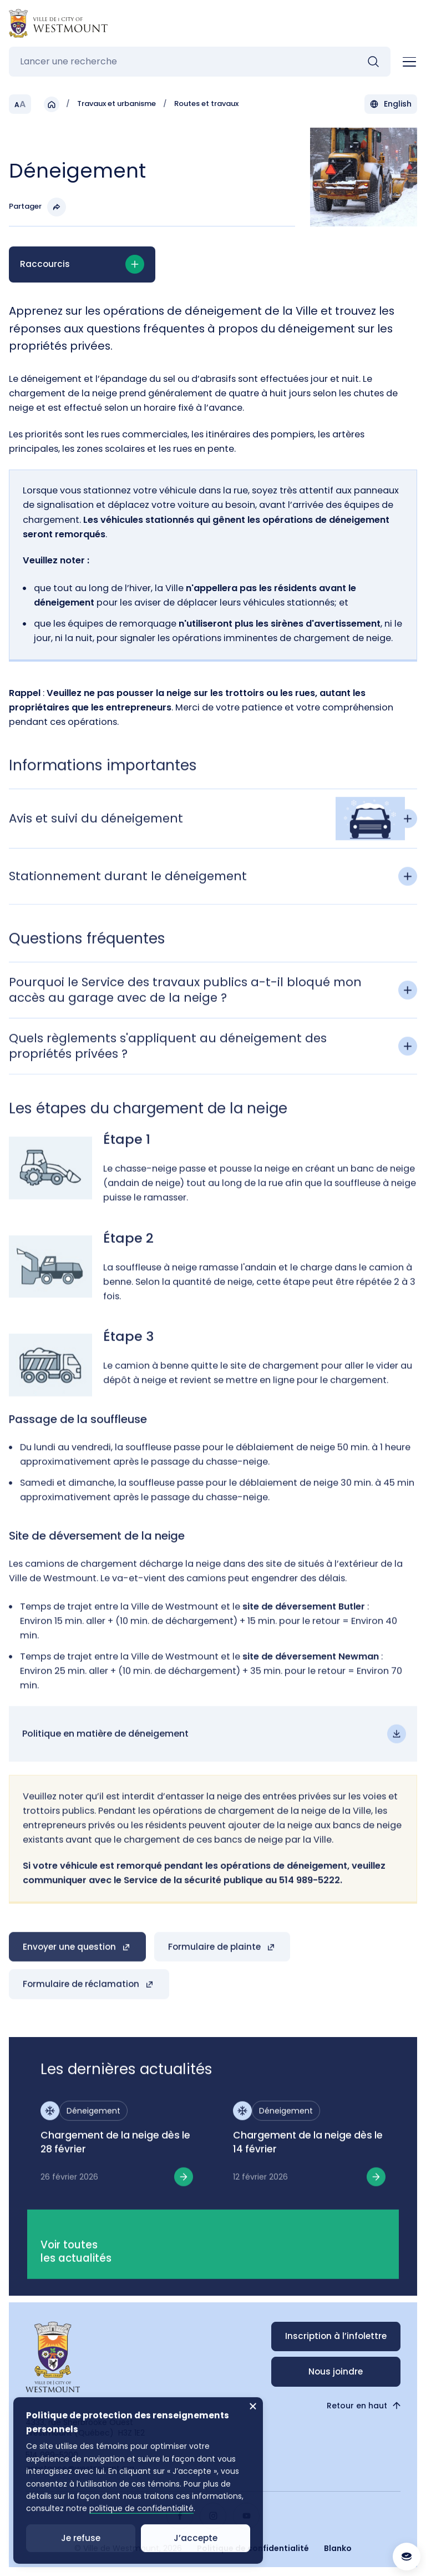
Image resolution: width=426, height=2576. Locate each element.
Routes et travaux (206, 103)
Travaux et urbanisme (116, 103)
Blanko (338, 2548)
